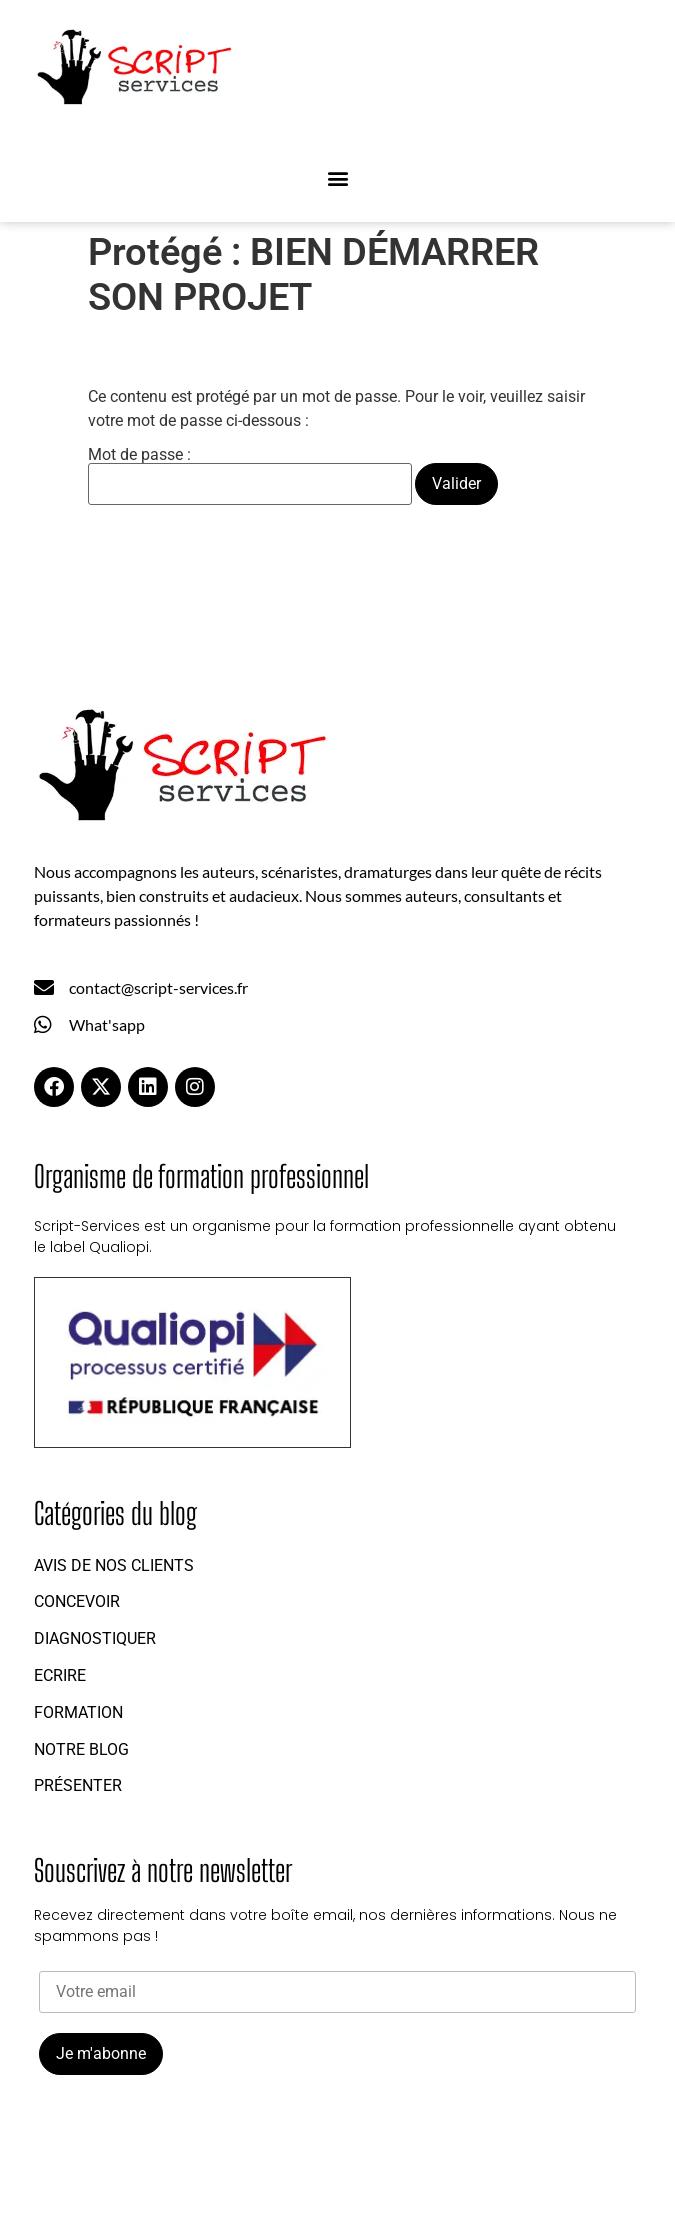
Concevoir (77, 1601)
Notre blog (81, 1749)
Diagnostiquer (95, 1638)
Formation (78, 1712)
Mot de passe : (250, 476)
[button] (338, 178)
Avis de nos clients (114, 1565)
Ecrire (60, 1675)
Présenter (78, 1785)
